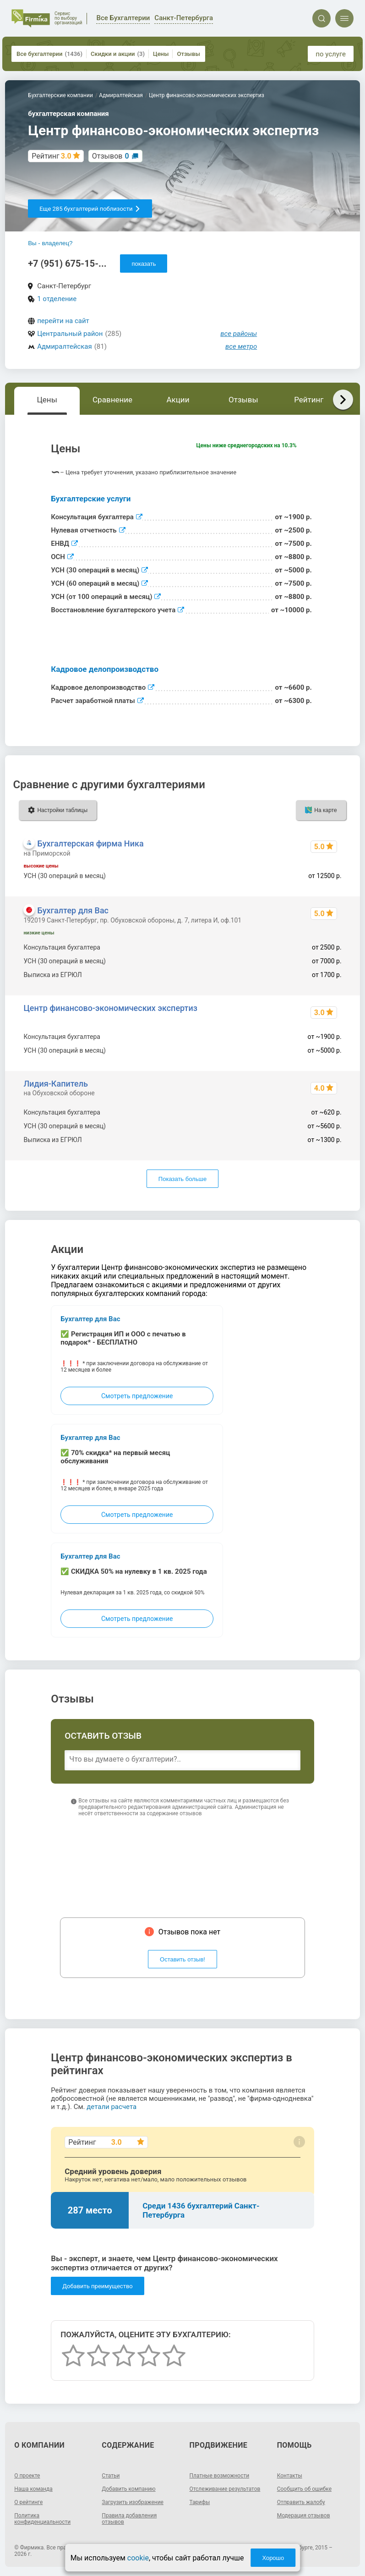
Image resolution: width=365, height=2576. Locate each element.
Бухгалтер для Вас (73, 910)
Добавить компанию (128, 2489)
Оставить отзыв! (182, 1959)
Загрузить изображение (132, 2502)
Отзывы (188, 53)
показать (143, 263)
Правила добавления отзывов (129, 2518)
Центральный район (70, 334)
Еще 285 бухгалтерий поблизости (90, 208)
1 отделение (56, 299)
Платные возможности (220, 2475)
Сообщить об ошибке (304, 2489)
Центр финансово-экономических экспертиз (110, 1008)
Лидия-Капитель (55, 1083)
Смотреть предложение (137, 1396)
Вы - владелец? (50, 243)
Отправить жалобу (301, 2502)
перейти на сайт (63, 321)
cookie (138, 2558)
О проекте (27, 2475)
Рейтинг (308, 399)
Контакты (289, 2475)
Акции (178, 399)
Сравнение (112, 399)
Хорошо (273, 2557)
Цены (161, 53)
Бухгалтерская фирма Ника (90, 843)
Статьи (111, 2475)
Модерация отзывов (303, 2515)
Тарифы (200, 2502)
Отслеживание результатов (225, 2489)
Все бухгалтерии (49, 53)
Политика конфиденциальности (42, 2518)
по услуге (331, 54)
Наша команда (33, 2489)
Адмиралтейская (64, 346)
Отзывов (110, 156)
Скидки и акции (118, 53)
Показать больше (182, 1178)
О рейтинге (28, 2502)
